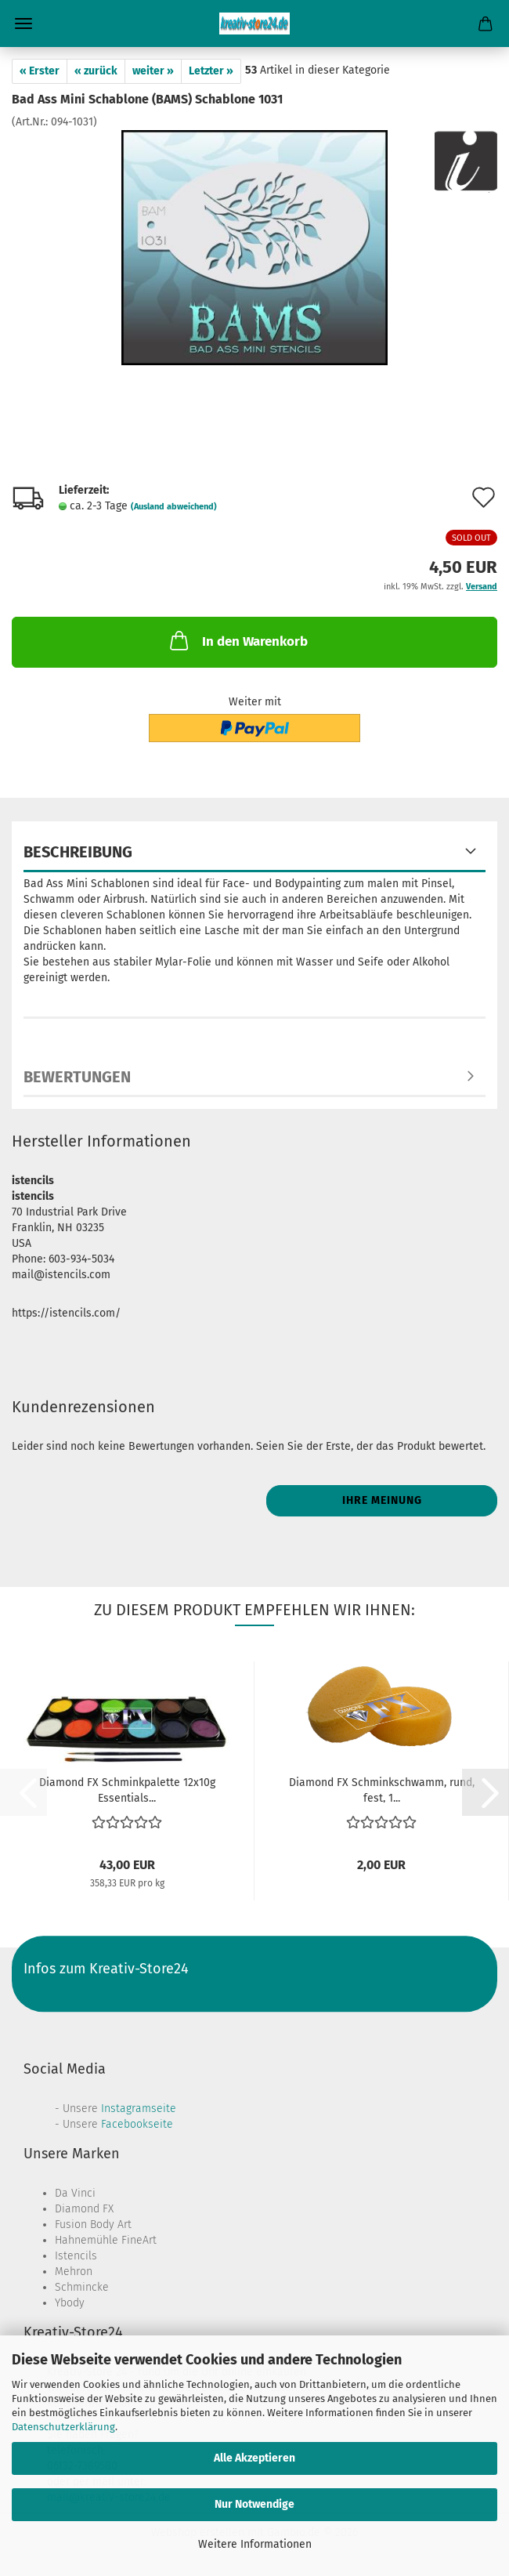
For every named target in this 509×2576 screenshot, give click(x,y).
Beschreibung (77, 851)
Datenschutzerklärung (63, 2427)
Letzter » (211, 71)
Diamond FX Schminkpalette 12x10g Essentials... (127, 1789)
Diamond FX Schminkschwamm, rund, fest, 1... (382, 1789)
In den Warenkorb (237, 640)
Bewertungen (77, 1076)
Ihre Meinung (382, 1500)
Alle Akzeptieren (254, 2458)
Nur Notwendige (254, 2504)
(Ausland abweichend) (174, 507)
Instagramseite (138, 2108)
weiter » (153, 71)
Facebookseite (137, 2124)
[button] (485, 1792)
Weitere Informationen (255, 2544)
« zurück (95, 71)
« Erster (40, 71)
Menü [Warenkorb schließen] (23, 23)
